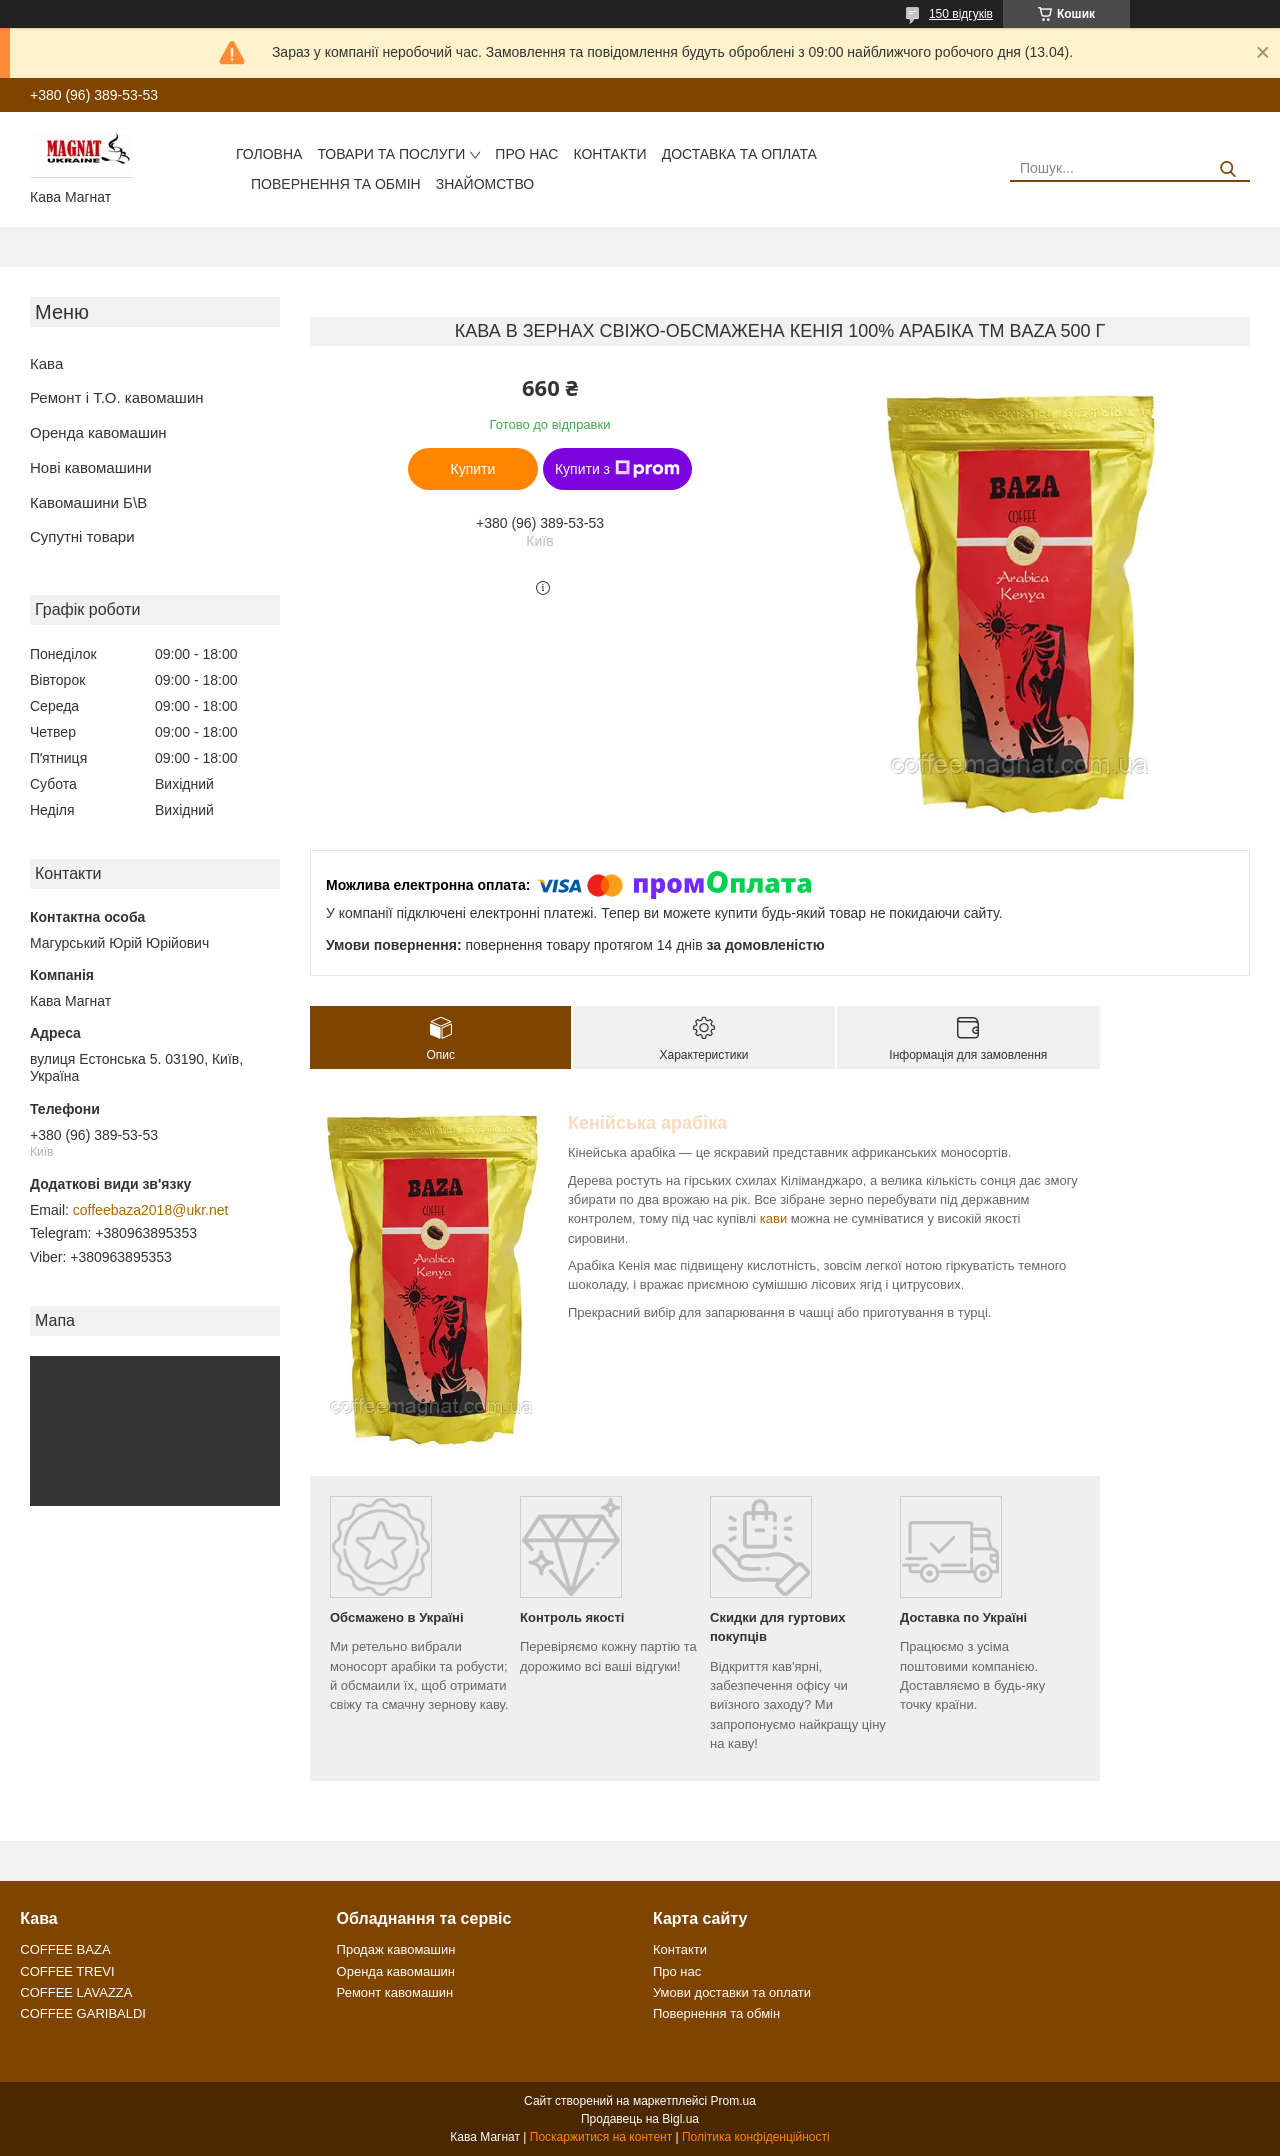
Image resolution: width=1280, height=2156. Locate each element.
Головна (269, 154)
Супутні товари (82, 536)
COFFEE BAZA (65, 1949)
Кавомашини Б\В (88, 502)
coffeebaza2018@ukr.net (151, 1210)
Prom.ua (733, 2101)
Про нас (526, 154)
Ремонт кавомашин (395, 1992)
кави (773, 1218)
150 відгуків (961, 14)
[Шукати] (1227, 169)
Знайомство (485, 184)
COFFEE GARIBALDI (83, 2013)
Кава (46, 363)
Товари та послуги (391, 154)
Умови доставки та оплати (732, 1992)
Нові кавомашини (91, 467)
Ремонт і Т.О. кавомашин (117, 397)
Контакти (609, 154)
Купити (473, 469)
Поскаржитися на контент (601, 2137)
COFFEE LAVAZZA (76, 1992)
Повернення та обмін (336, 184)
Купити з (617, 469)
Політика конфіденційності (756, 2137)
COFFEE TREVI (67, 1971)
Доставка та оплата (739, 154)
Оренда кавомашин (98, 432)
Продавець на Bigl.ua (640, 2119)
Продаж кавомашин (396, 1949)
